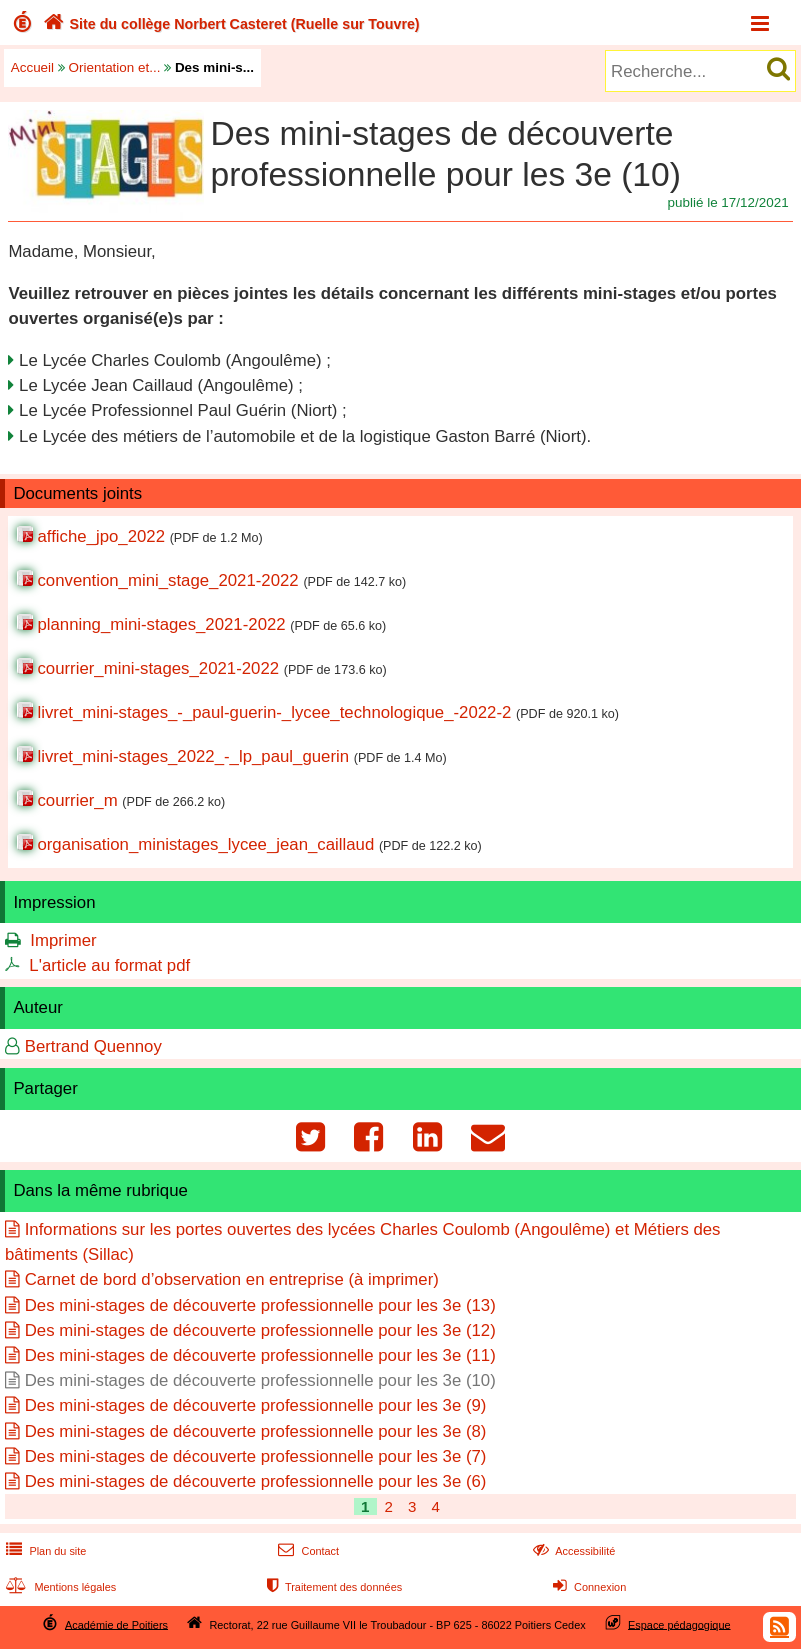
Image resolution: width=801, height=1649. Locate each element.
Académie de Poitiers (116, 1624)
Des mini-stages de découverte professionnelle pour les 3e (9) (256, 1405)
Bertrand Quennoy (93, 1046)
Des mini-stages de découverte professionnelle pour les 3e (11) (260, 1355)
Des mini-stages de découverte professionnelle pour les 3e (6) (256, 1481)
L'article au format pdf (109, 965)
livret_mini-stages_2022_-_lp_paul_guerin (193, 756)
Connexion (587, 1587)
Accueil (32, 67)
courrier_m (77, 800)
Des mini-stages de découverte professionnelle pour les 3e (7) (256, 1456)
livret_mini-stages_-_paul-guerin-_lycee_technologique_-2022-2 (274, 712)
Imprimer (63, 940)
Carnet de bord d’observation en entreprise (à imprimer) (232, 1279)
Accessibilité (572, 1551)
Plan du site (44, 1551)
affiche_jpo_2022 (101, 536)
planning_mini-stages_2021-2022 (161, 624)
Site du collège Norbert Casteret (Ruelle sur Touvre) (229, 24)
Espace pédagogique (679, 1624)
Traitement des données (332, 1587)
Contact (306, 1551)
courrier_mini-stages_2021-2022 (158, 668)
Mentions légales (59, 1587)
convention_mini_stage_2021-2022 (167, 580)
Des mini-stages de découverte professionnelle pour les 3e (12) (260, 1330)
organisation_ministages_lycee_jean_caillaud (205, 844)
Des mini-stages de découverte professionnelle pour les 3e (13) (260, 1305)
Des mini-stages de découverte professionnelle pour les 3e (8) (256, 1431)
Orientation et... (115, 67)
